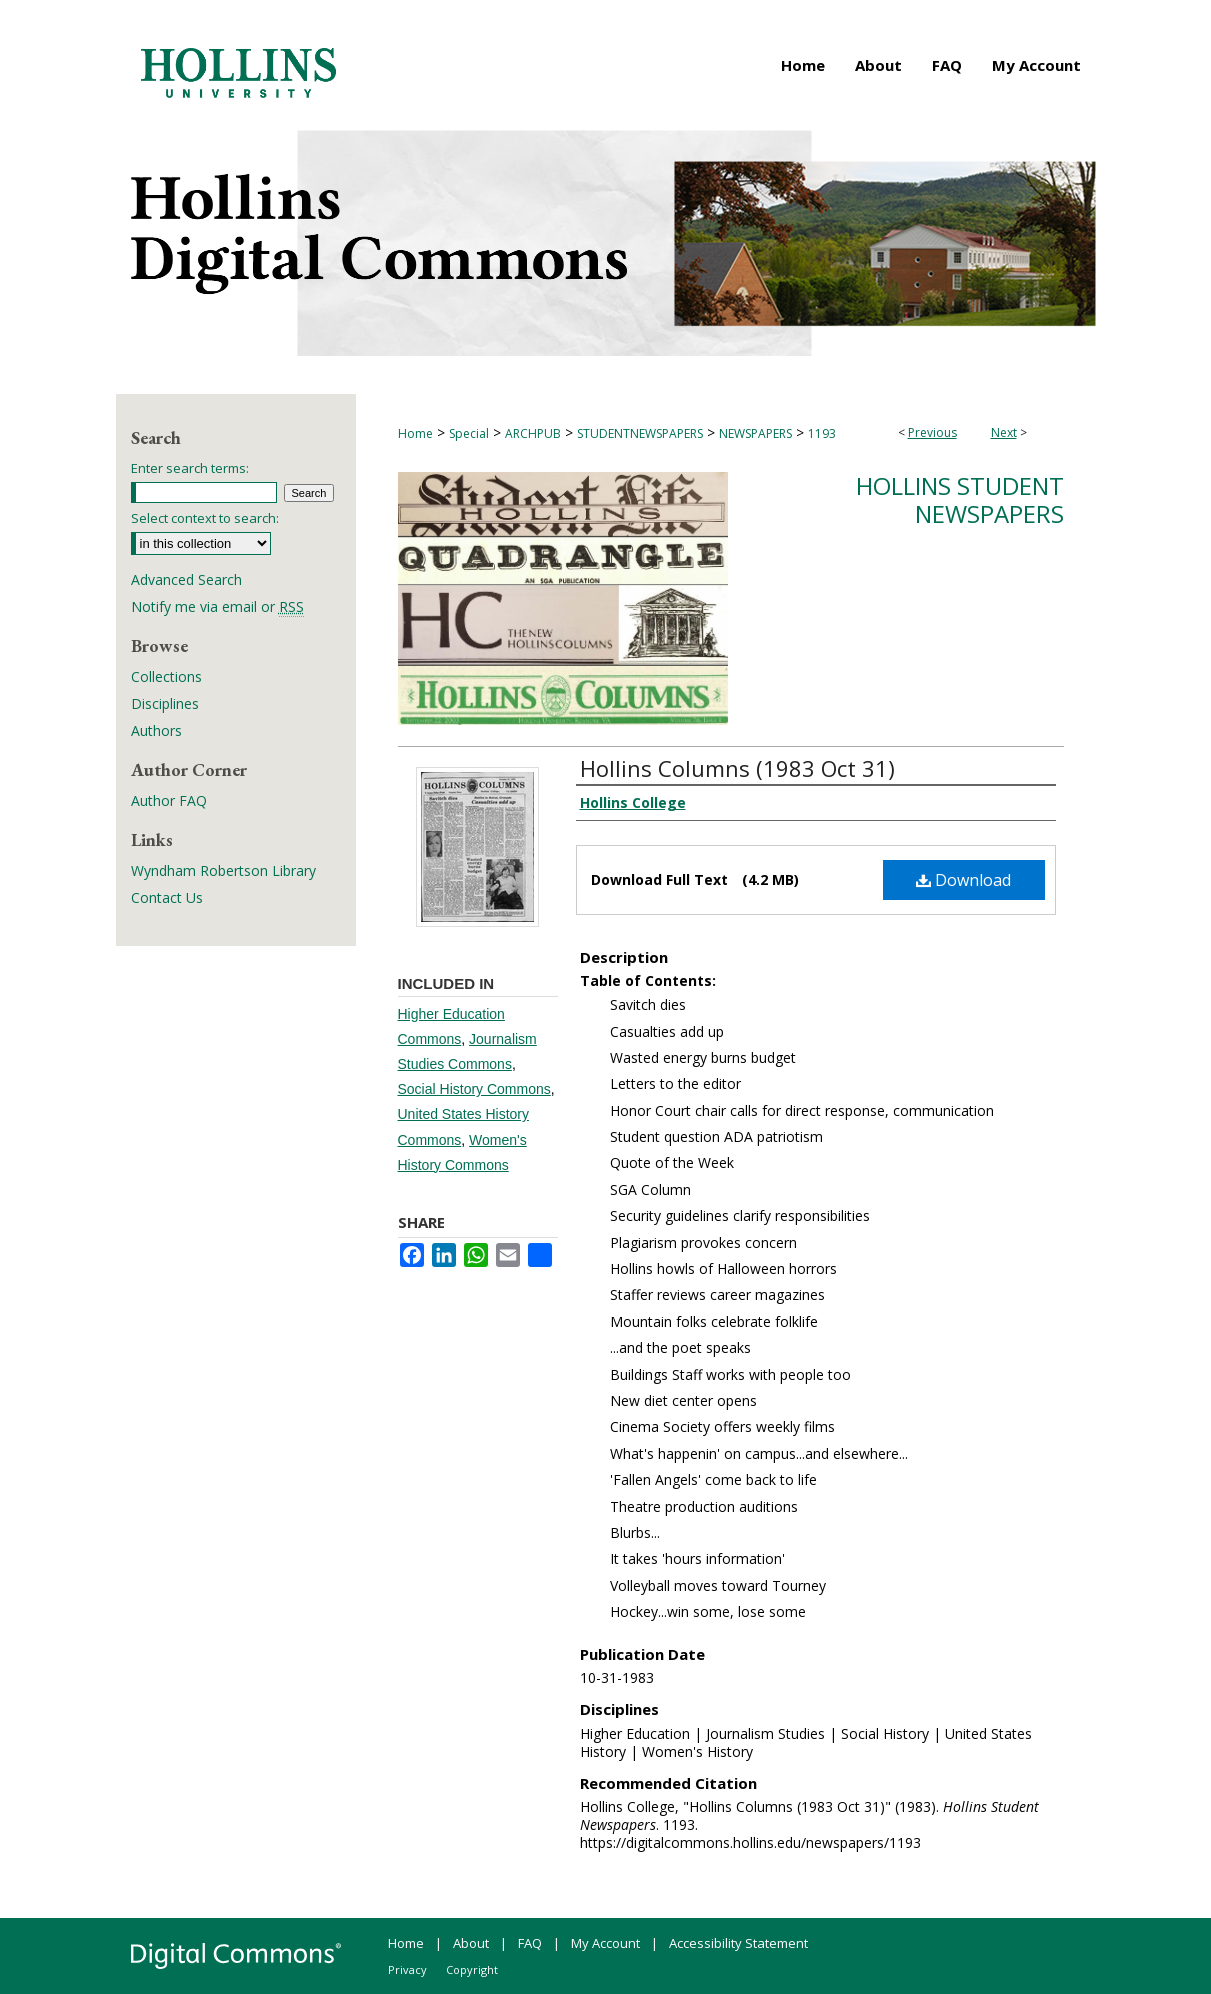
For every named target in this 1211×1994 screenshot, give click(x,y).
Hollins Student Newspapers (960, 500)
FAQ (530, 1943)
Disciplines (165, 703)
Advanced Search (186, 579)
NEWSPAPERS (755, 433)
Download (963, 880)
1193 (822, 433)
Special (469, 433)
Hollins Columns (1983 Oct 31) (737, 768)
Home (415, 433)
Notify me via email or (217, 606)
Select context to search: (205, 518)
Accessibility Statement (738, 1943)
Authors (156, 730)
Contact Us (167, 897)
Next (1004, 432)
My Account (605, 1943)
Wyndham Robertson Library (223, 870)
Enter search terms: (190, 468)
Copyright (472, 1969)
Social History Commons (474, 1089)
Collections (166, 676)
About (471, 1943)
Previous (932, 432)
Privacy (407, 1969)
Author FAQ (169, 800)
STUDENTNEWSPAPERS (640, 433)
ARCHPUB (533, 433)
